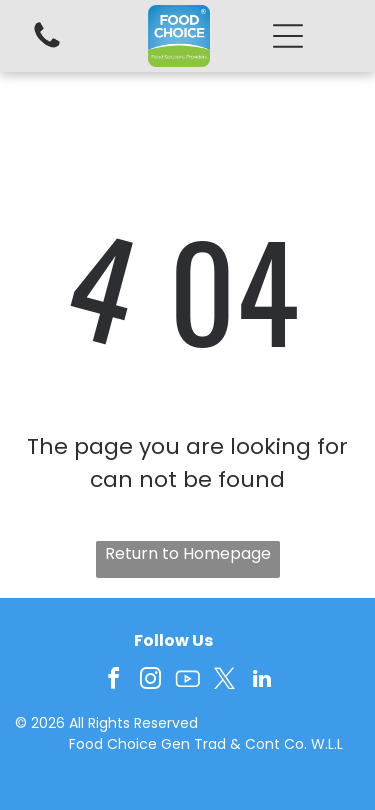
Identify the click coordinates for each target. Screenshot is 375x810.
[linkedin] (262, 681)
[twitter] (225, 681)
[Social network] (188, 681)
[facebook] (114, 681)
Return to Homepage (188, 553)
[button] (288, 36)
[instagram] (151, 681)
